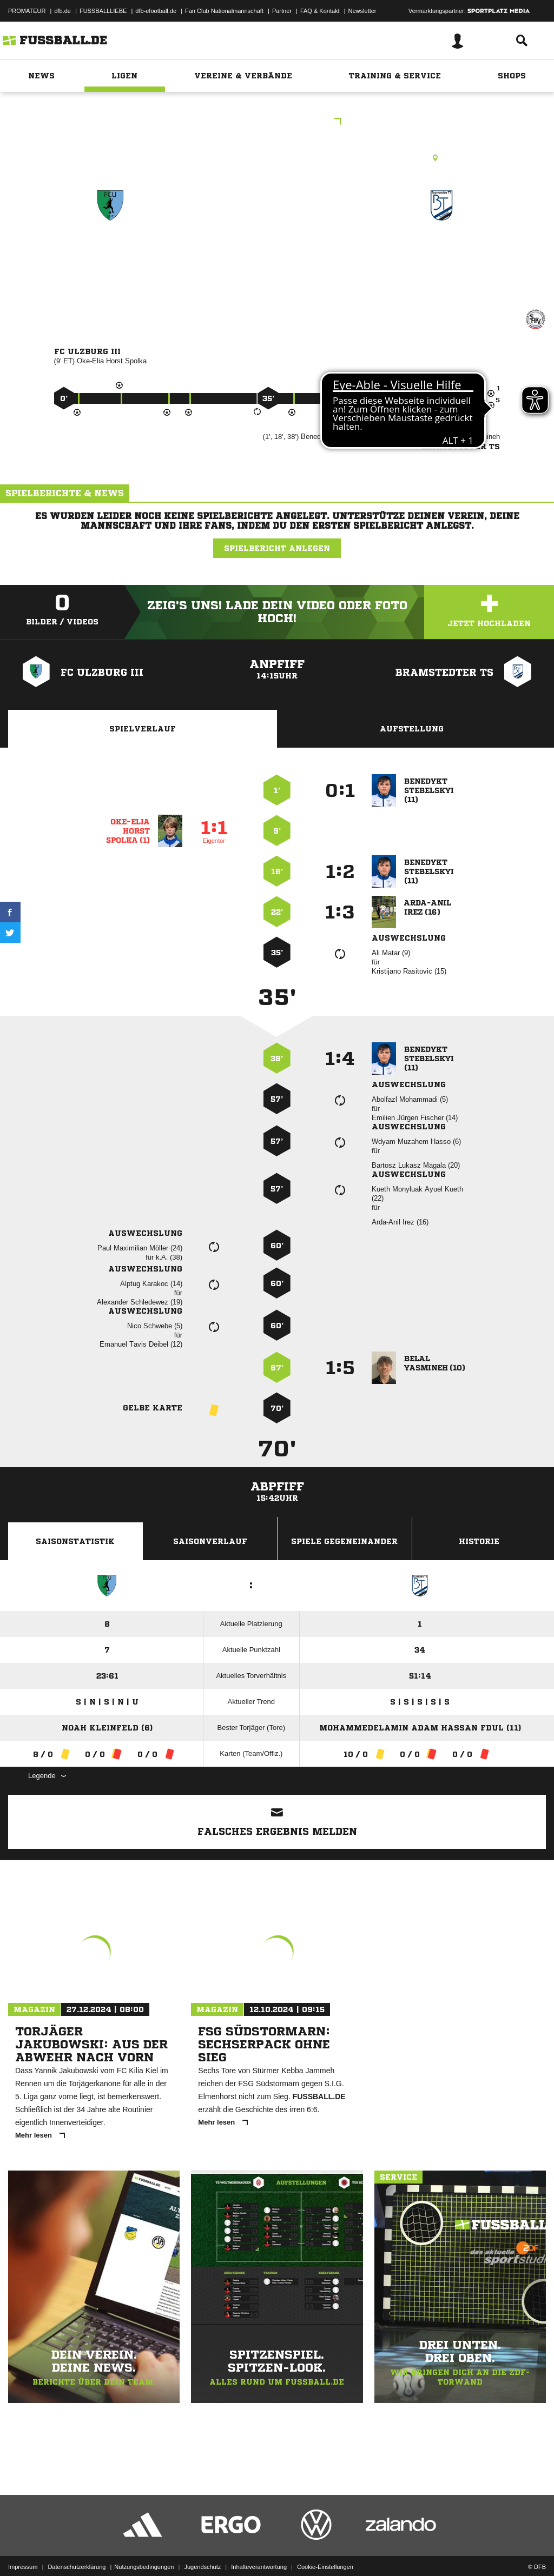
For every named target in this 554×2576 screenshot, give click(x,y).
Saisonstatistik (75, 1541)
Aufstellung (412, 729)
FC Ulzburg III (110, 252)
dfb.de (62, 11)
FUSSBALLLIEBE (103, 11)
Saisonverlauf (210, 1541)
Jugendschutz (202, 2550)
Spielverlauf (142, 729)
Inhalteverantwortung (259, 2550)
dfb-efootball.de (155, 11)
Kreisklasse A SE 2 (277, 122)
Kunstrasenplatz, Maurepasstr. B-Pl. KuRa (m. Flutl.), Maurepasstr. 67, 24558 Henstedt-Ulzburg (277, 158)
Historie (479, 1541)
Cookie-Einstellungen (325, 2550)
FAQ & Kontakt (320, 11)
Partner (282, 11)
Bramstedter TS (441, 252)
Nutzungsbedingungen (144, 2550)
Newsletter (362, 11)
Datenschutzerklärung (76, 2550)
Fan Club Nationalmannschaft (224, 11)
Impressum (22, 2550)
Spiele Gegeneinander (344, 1541)
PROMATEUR (26, 11)
